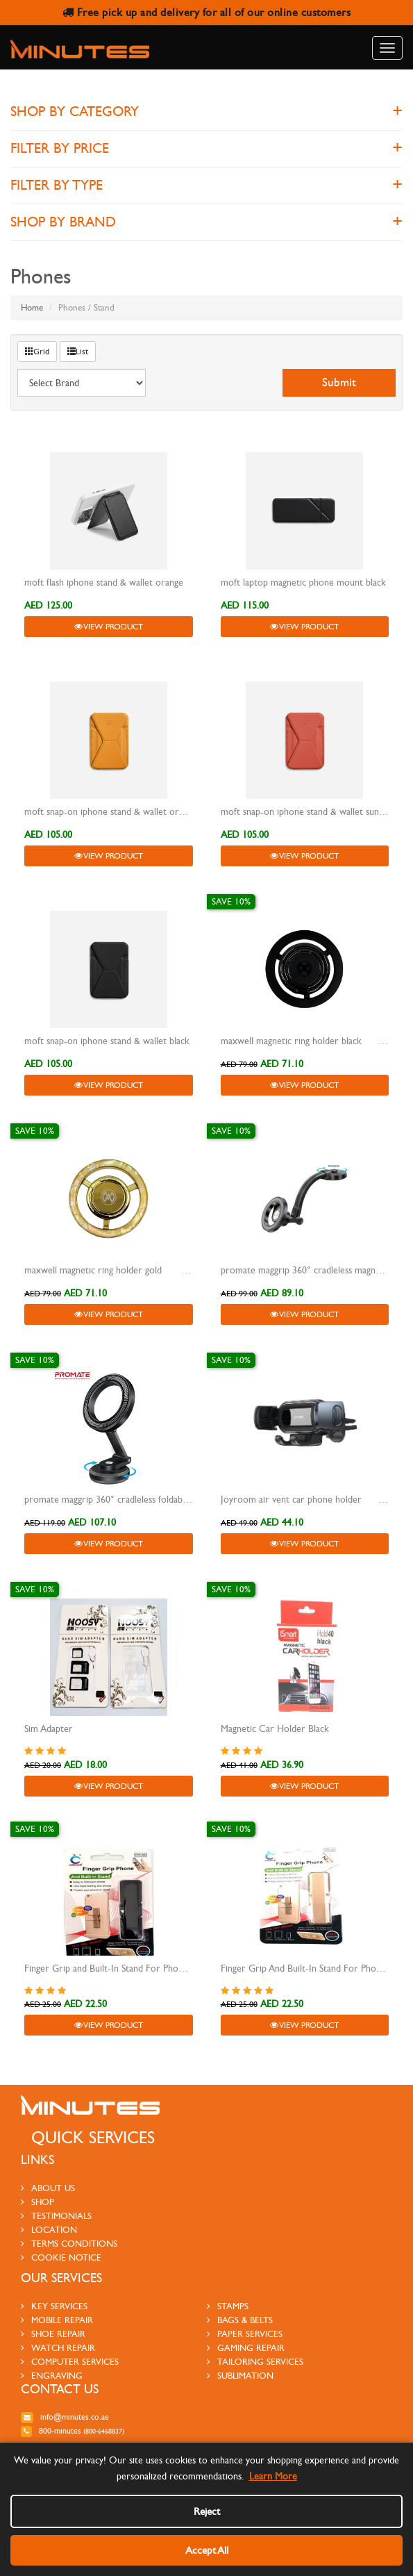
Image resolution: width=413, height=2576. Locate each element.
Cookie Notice (61, 2257)
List (77, 351)
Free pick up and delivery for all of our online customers (206, 12)
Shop (37, 2202)
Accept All (206, 2550)
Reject (207, 2511)
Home (32, 307)
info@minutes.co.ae (65, 2417)
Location (49, 2230)
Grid (37, 351)
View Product (108, 626)
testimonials (56, 2216)
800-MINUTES (72, 2431)
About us (48, 2188)
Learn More (273, 2476)
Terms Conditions (69, 2243)
